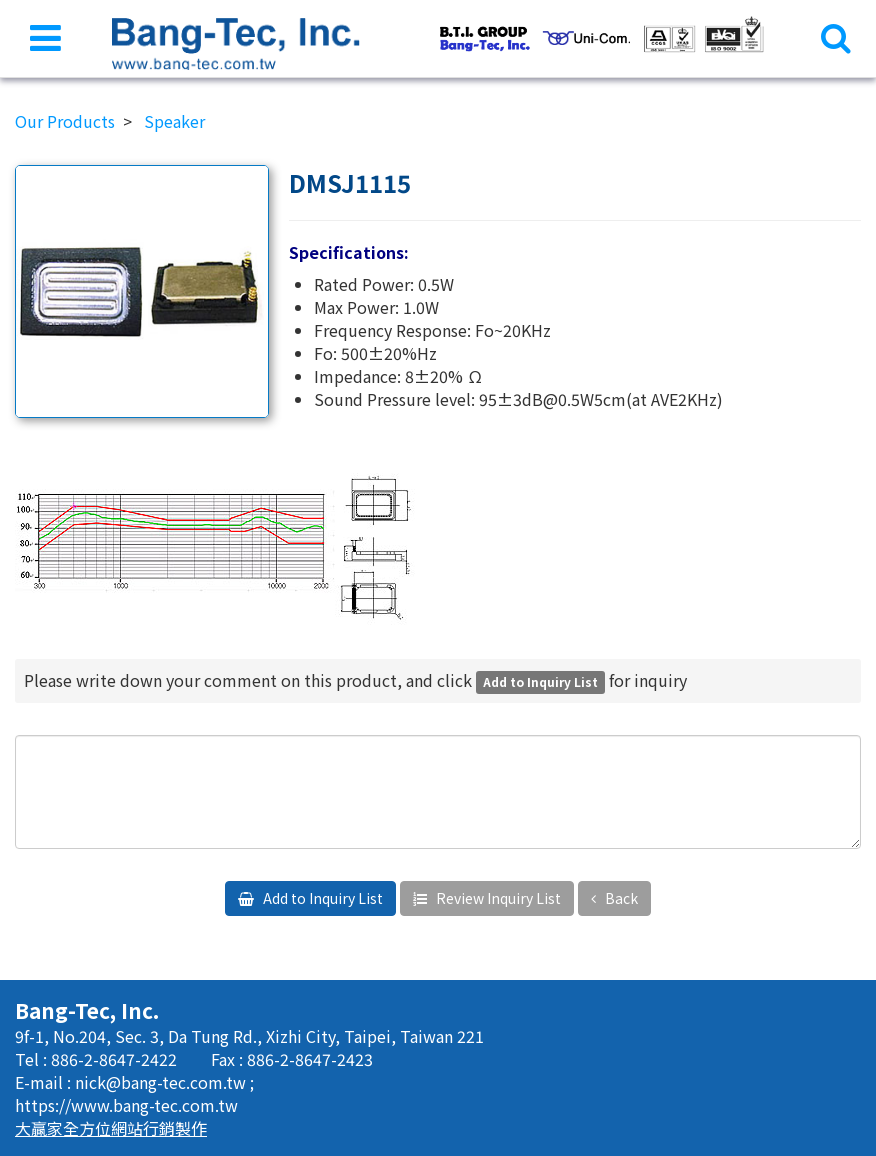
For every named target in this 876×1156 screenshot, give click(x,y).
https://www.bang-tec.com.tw (126, 1105)
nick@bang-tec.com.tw (162, 1082)
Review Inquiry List (497, 898)
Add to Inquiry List (321, 898)
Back (620, 898)
